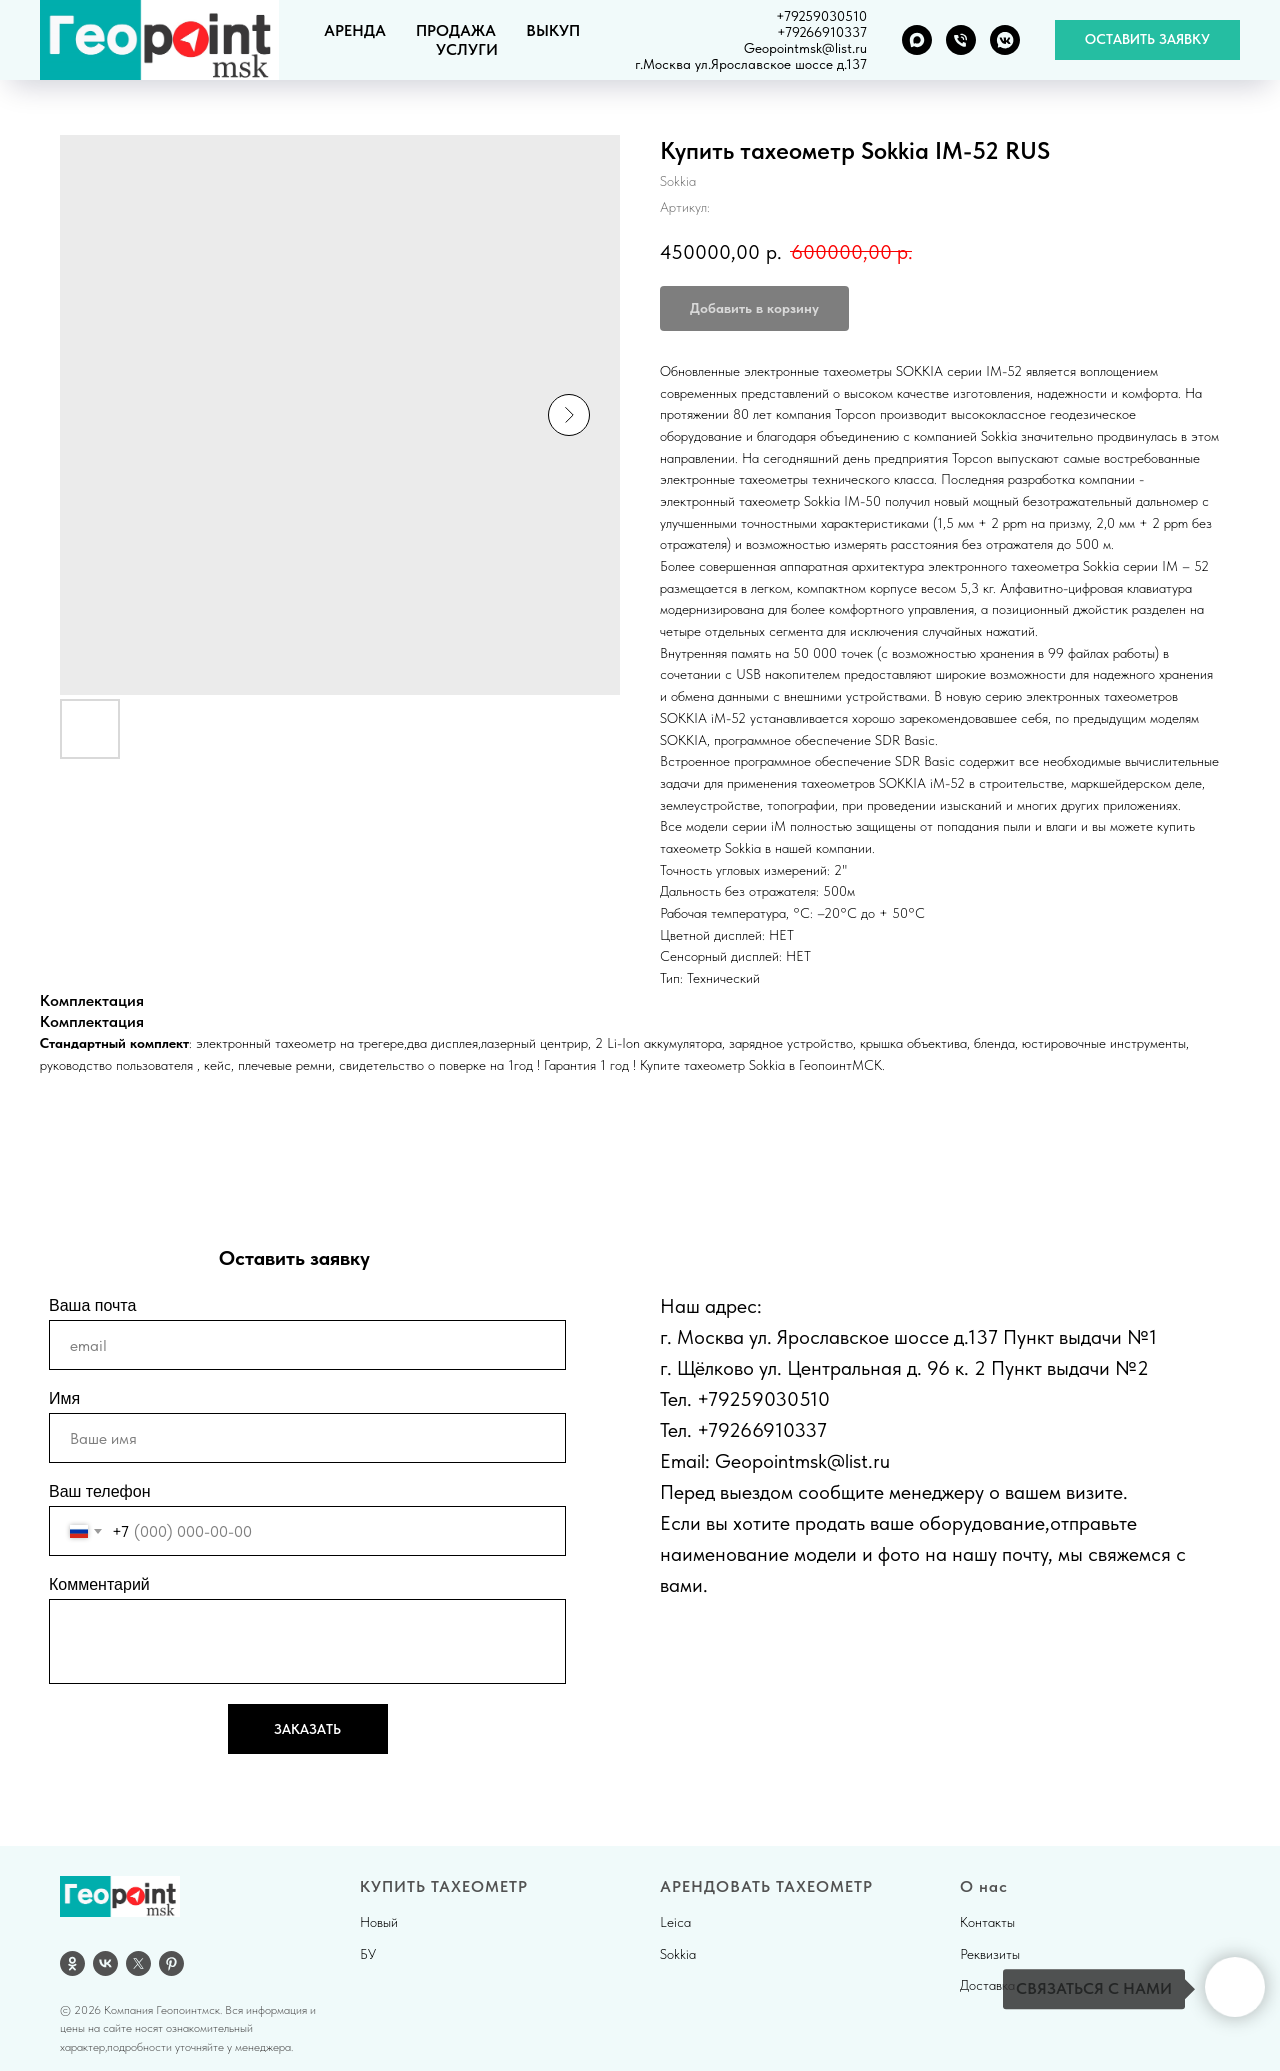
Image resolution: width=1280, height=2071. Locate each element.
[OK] (72, 1963)
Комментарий (99, 1584)
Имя (64, 1398)
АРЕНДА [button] (355, 30)
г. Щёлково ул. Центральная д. (791, 1368)
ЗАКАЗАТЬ (307, 1729)
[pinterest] (171, 1963)
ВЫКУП (553, 30)
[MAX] (917, 40)
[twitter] (138, 1963)
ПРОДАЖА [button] (456, 30)
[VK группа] (1005, 40)
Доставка (987, 1985)
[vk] (105, 1963)
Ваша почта (92, 1305)
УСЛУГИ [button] (467, 49)
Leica (675, 1922)
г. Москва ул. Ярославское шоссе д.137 (829, 1337)
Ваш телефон (100, 1491)
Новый (379, 1922)
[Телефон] (961, 40)
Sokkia (678, 1954)
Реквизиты (990, 1954)
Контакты (987, 1922)
